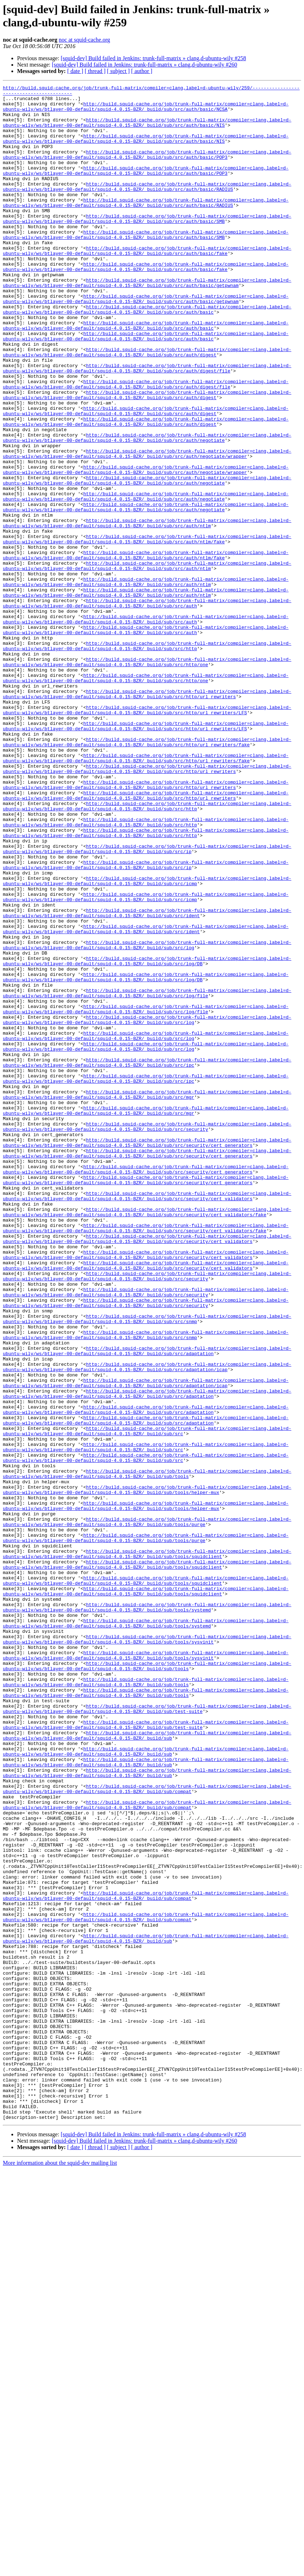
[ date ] (75, 71)
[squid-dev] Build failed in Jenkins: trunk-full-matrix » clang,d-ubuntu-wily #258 (153, 58)
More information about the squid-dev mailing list (60, 2570)
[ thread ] (95, 71)
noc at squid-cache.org (84, 40)
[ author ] (142, 71)
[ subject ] (118, 71)
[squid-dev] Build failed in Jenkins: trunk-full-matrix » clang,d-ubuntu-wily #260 (144, 65)
